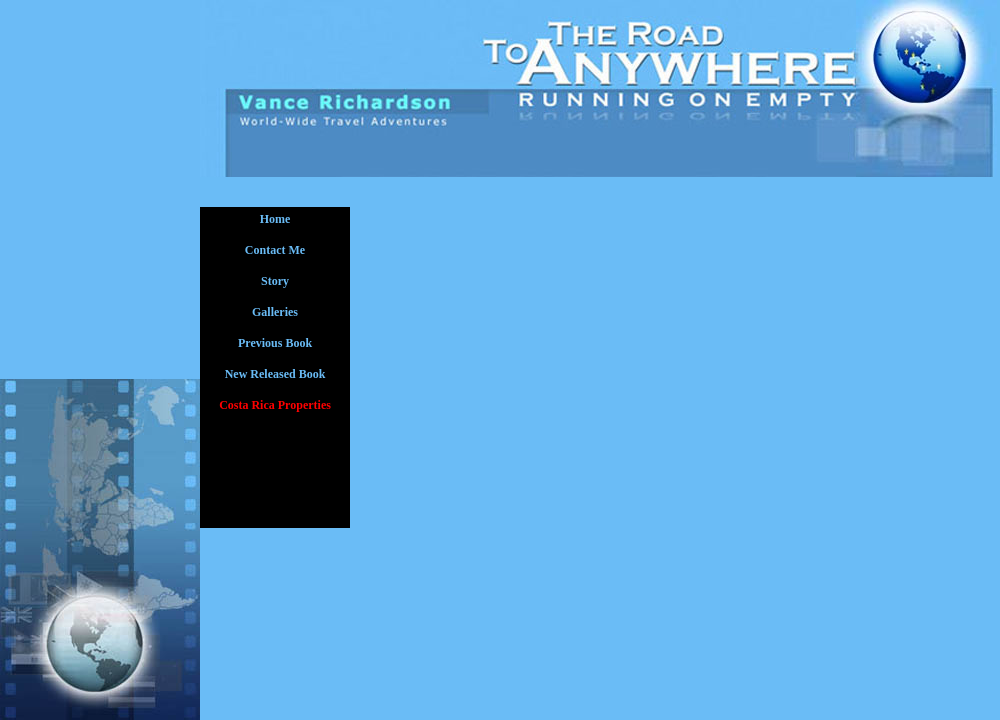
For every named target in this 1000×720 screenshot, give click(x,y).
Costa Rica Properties (275, 405)
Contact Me (275, 250)
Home (275, 219)
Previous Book (275, 343)
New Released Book (275, 374)
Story (275, 281)
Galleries (275, 312)
